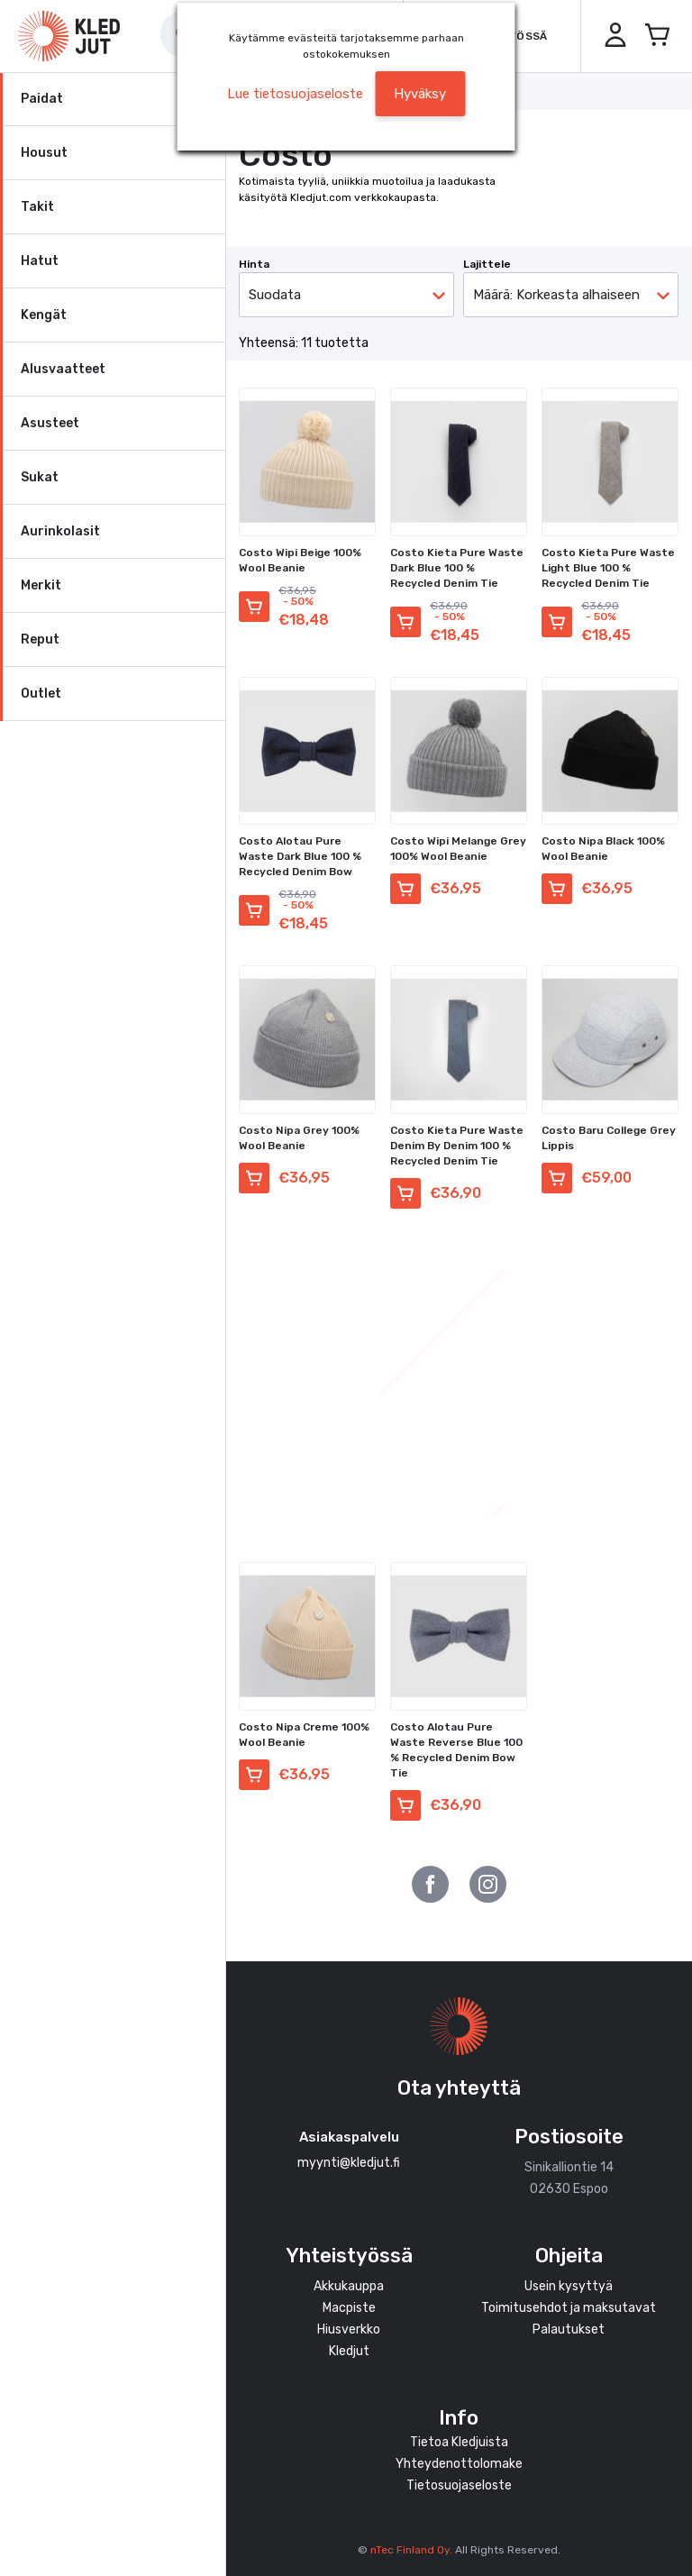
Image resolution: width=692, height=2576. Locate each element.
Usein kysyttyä (568, 2286)
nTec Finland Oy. (411, 2550)
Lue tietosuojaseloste (295, 94)
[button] (610, 36)
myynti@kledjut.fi (348, 2162)
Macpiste (349, 2308)
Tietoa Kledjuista (459, 2442)
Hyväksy (420, 94)
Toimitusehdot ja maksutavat (568, 2308)
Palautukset (569, 2329)
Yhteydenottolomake (459, 2463)
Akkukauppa (349, 2286)
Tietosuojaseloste (459, 2485)
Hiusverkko (348, 2329)
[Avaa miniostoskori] (655, 36)
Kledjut (349, 2351)
